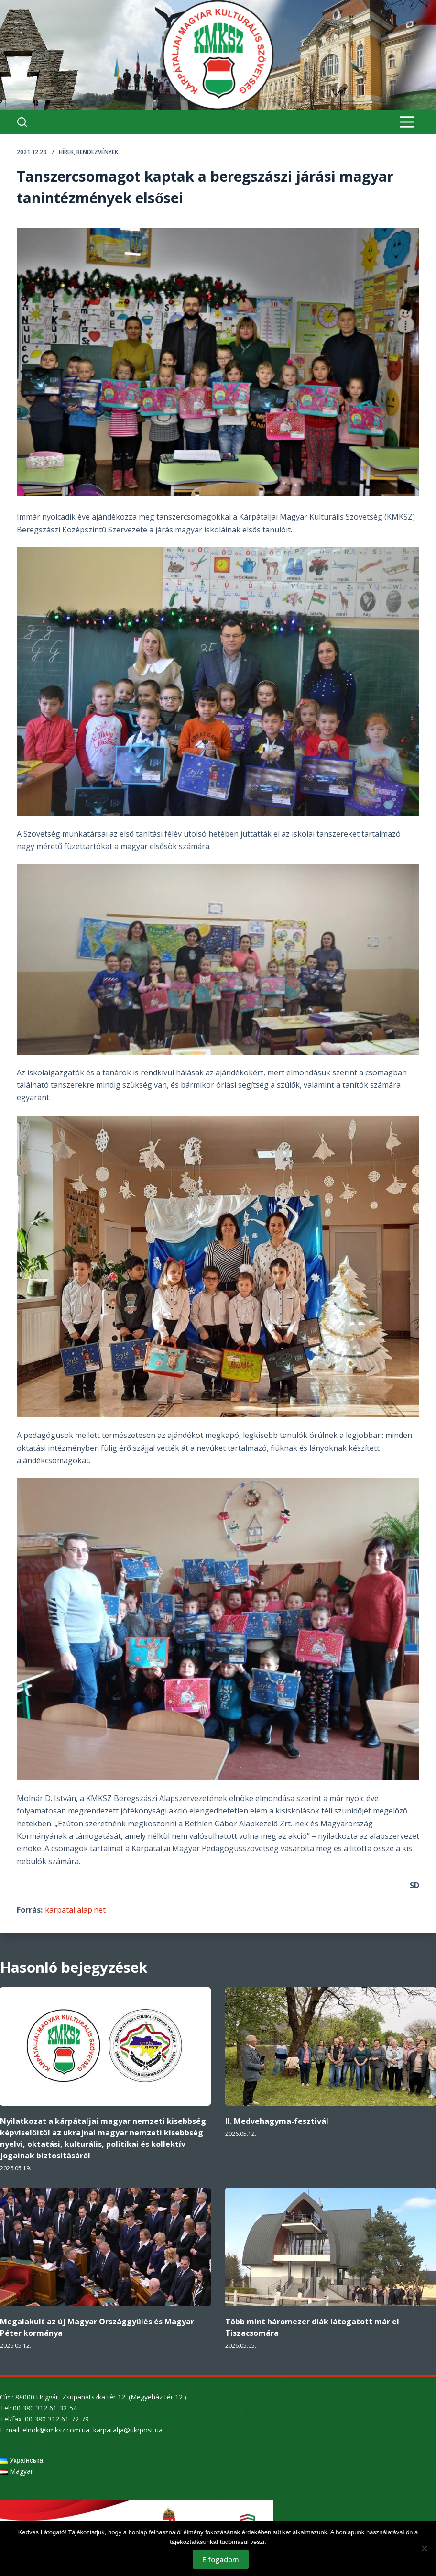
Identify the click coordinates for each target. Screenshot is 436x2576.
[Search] (22, 122)
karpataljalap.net (75, 1909)
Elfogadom (220, 2559)
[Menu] (407, 122)
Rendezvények (97, 152)
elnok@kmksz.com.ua (55, 2429)
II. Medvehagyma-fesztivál (276, 2121)
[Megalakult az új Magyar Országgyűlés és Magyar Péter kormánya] (105, 2247)
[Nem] (424, 2548)
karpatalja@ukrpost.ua (128, 2429)
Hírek (66, 152)
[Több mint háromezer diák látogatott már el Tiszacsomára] (330, 2247)
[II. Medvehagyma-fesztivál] (330, 2046)
